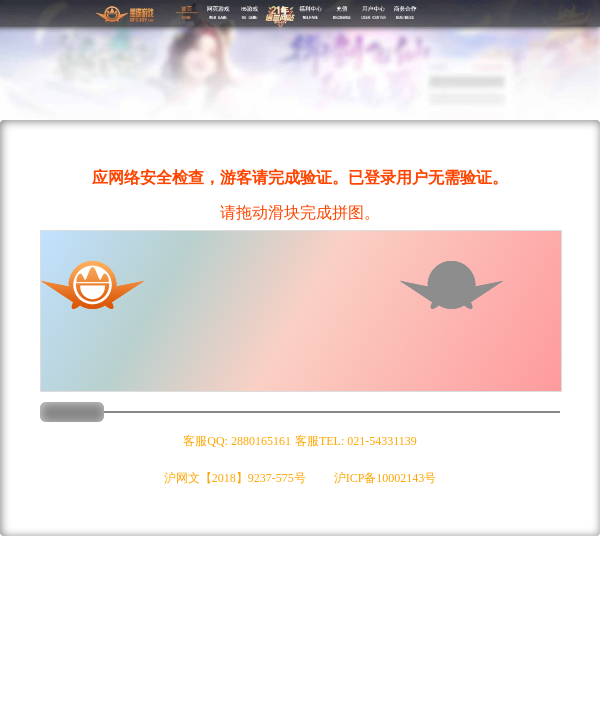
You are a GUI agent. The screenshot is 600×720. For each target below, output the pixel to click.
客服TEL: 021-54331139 (356, 441)
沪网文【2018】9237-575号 (235, 478)
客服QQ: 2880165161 (237, 441)
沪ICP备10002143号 (385, 478)
